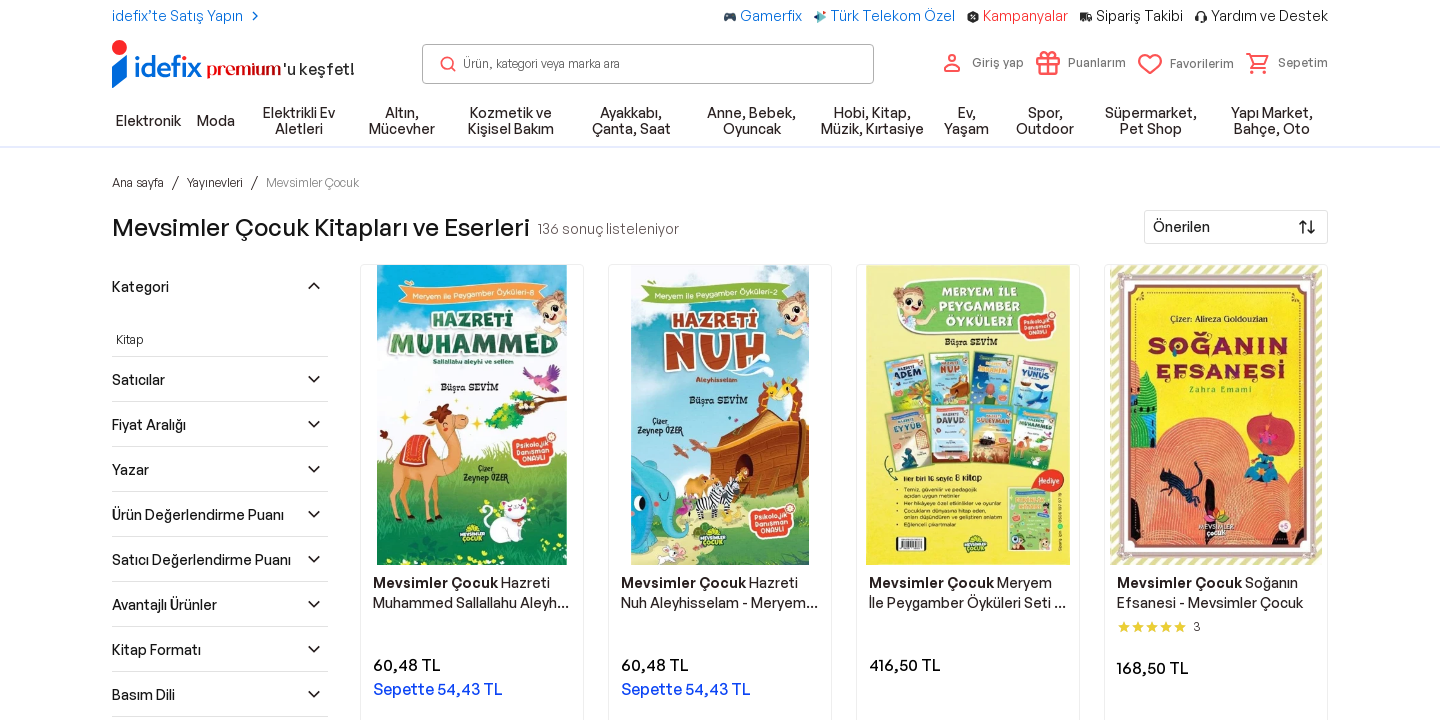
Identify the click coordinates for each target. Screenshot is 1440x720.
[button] (1287, 63)
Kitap (129, 339)
